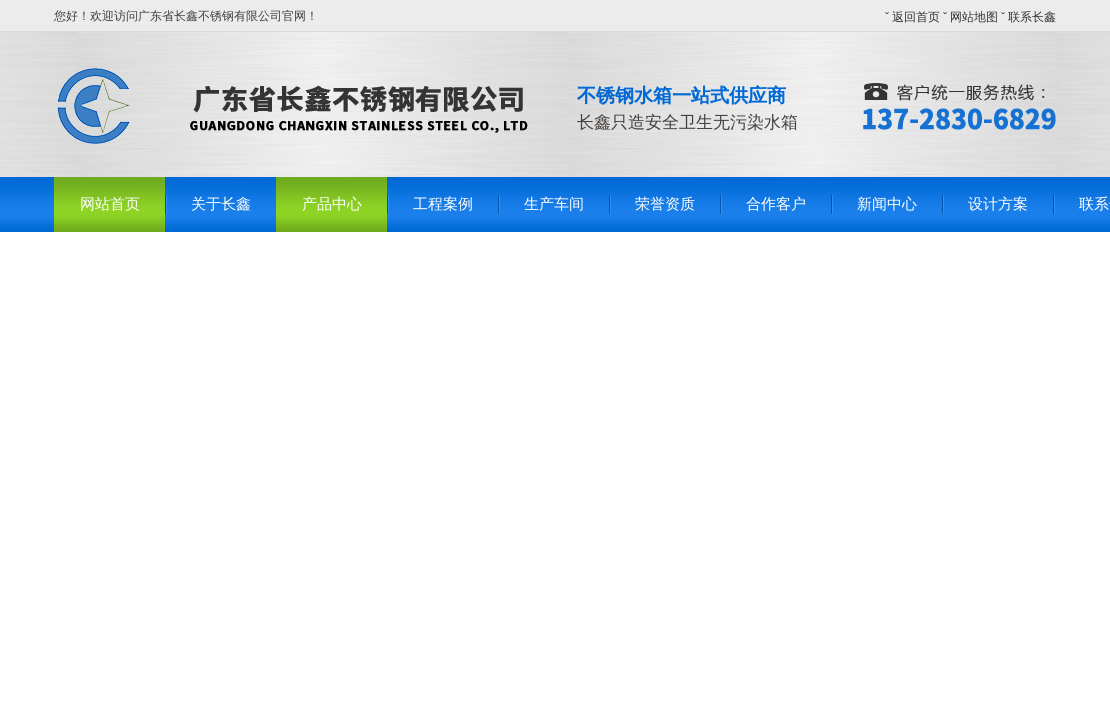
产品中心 (332, 204)
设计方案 (998, 204)
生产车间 (554, 204)
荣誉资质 (665, 204)
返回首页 (916, 17)
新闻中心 (887, 204)
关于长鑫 (221, 204)
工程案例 (443, 204)
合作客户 (776, 204)
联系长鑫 (1032, 17)
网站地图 (974, 17)
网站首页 (110, 204)
